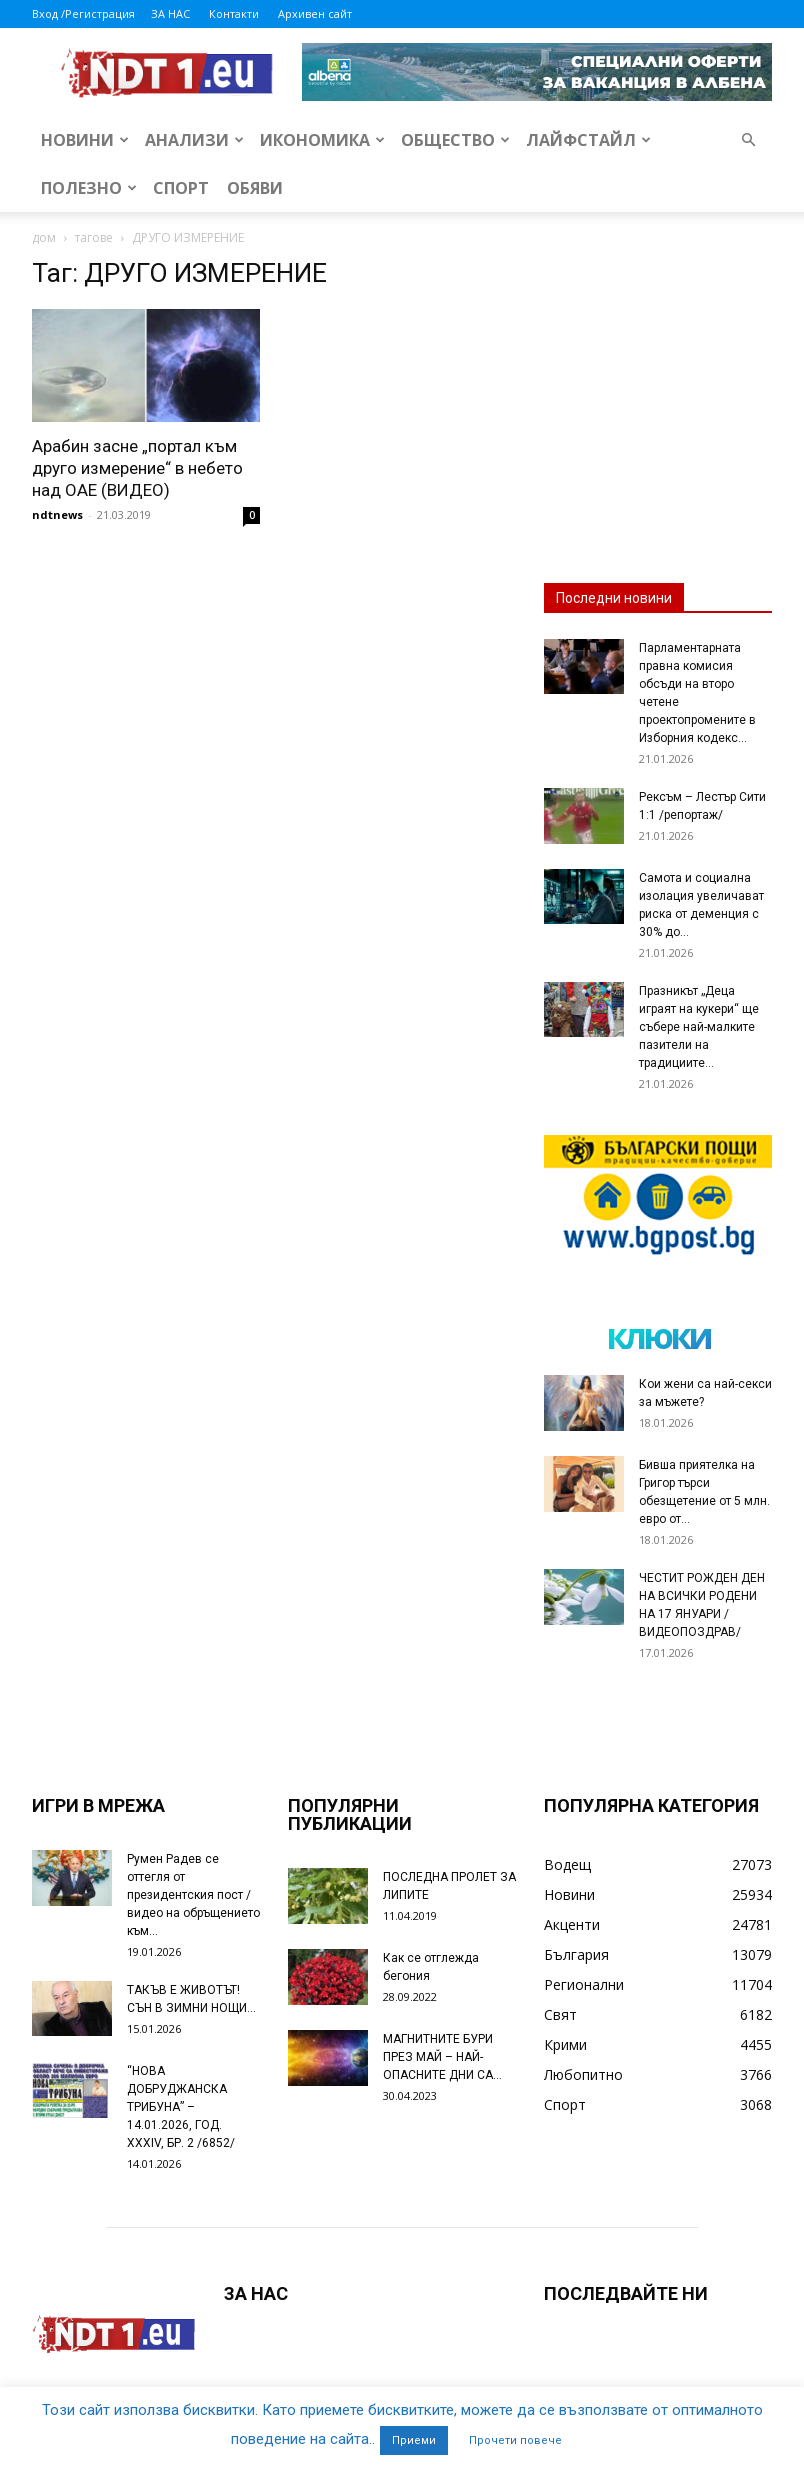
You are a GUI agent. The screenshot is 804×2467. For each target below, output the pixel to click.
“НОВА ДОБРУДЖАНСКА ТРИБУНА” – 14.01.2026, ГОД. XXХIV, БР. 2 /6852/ (181, 2107)
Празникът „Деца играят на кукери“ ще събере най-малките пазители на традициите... (699, 1027)
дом (44, 237)
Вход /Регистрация (83, 13)
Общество (455, 140)
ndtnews (57, 514)
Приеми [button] (414, 2440)
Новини (85, 140)
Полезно (89, 188)
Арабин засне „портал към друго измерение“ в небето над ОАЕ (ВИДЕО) (137, 468)
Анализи (194, 140)
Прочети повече (515, 2440)
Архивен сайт (315, 13)
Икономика (322, 140)
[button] (748, 140)
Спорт (181, 188)
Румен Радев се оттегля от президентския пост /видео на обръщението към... (193, 1895)
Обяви (255, 188)
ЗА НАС (170, 13)
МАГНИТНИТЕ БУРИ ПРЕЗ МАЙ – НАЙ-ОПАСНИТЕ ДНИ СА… (442, 2057)
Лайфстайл (588, 140)
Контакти (234, 13)
